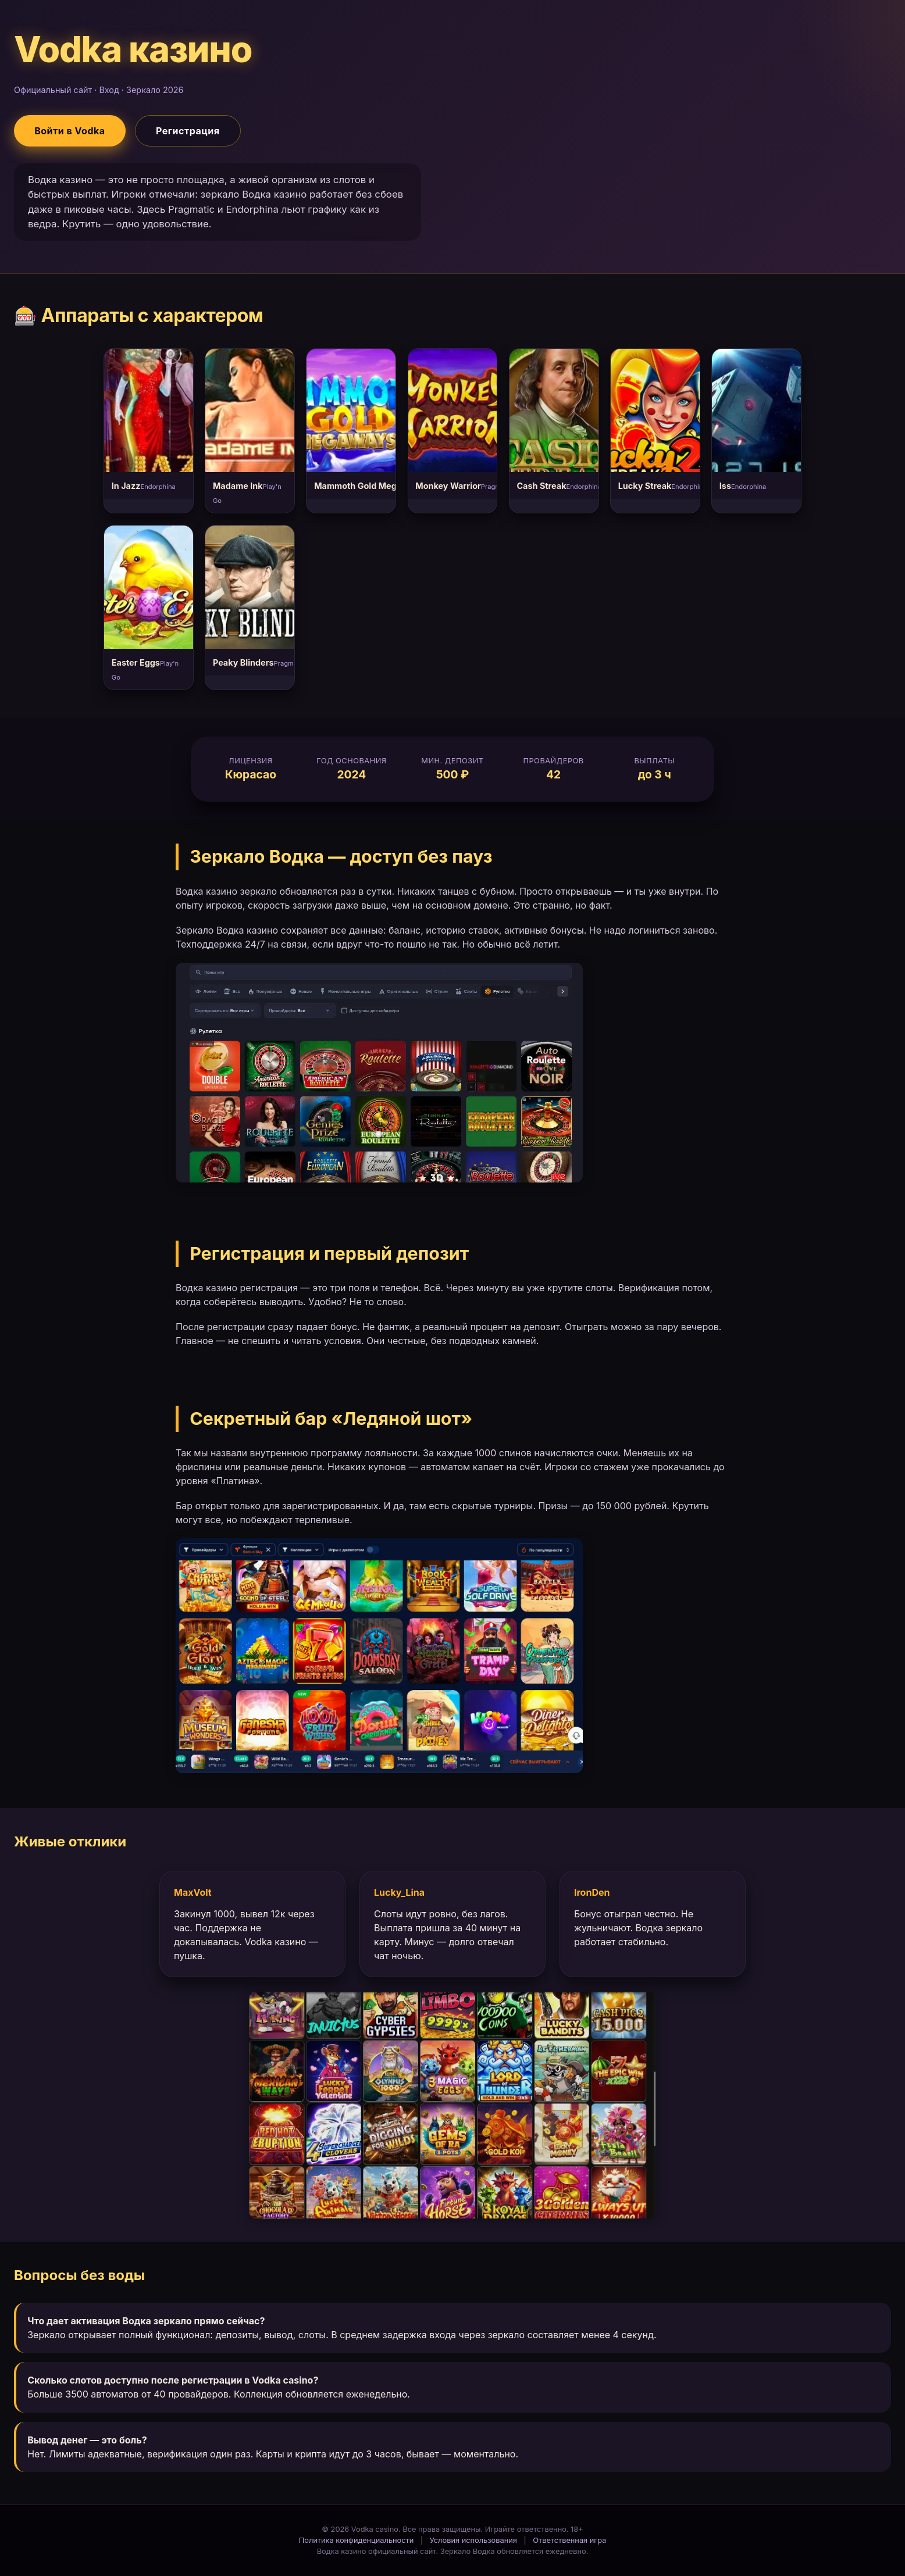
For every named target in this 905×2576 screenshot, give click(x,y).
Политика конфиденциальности (356, 2540)
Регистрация (188, 131)
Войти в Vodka (69, 131)
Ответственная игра (569, 2540)
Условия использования (473, 2540)
